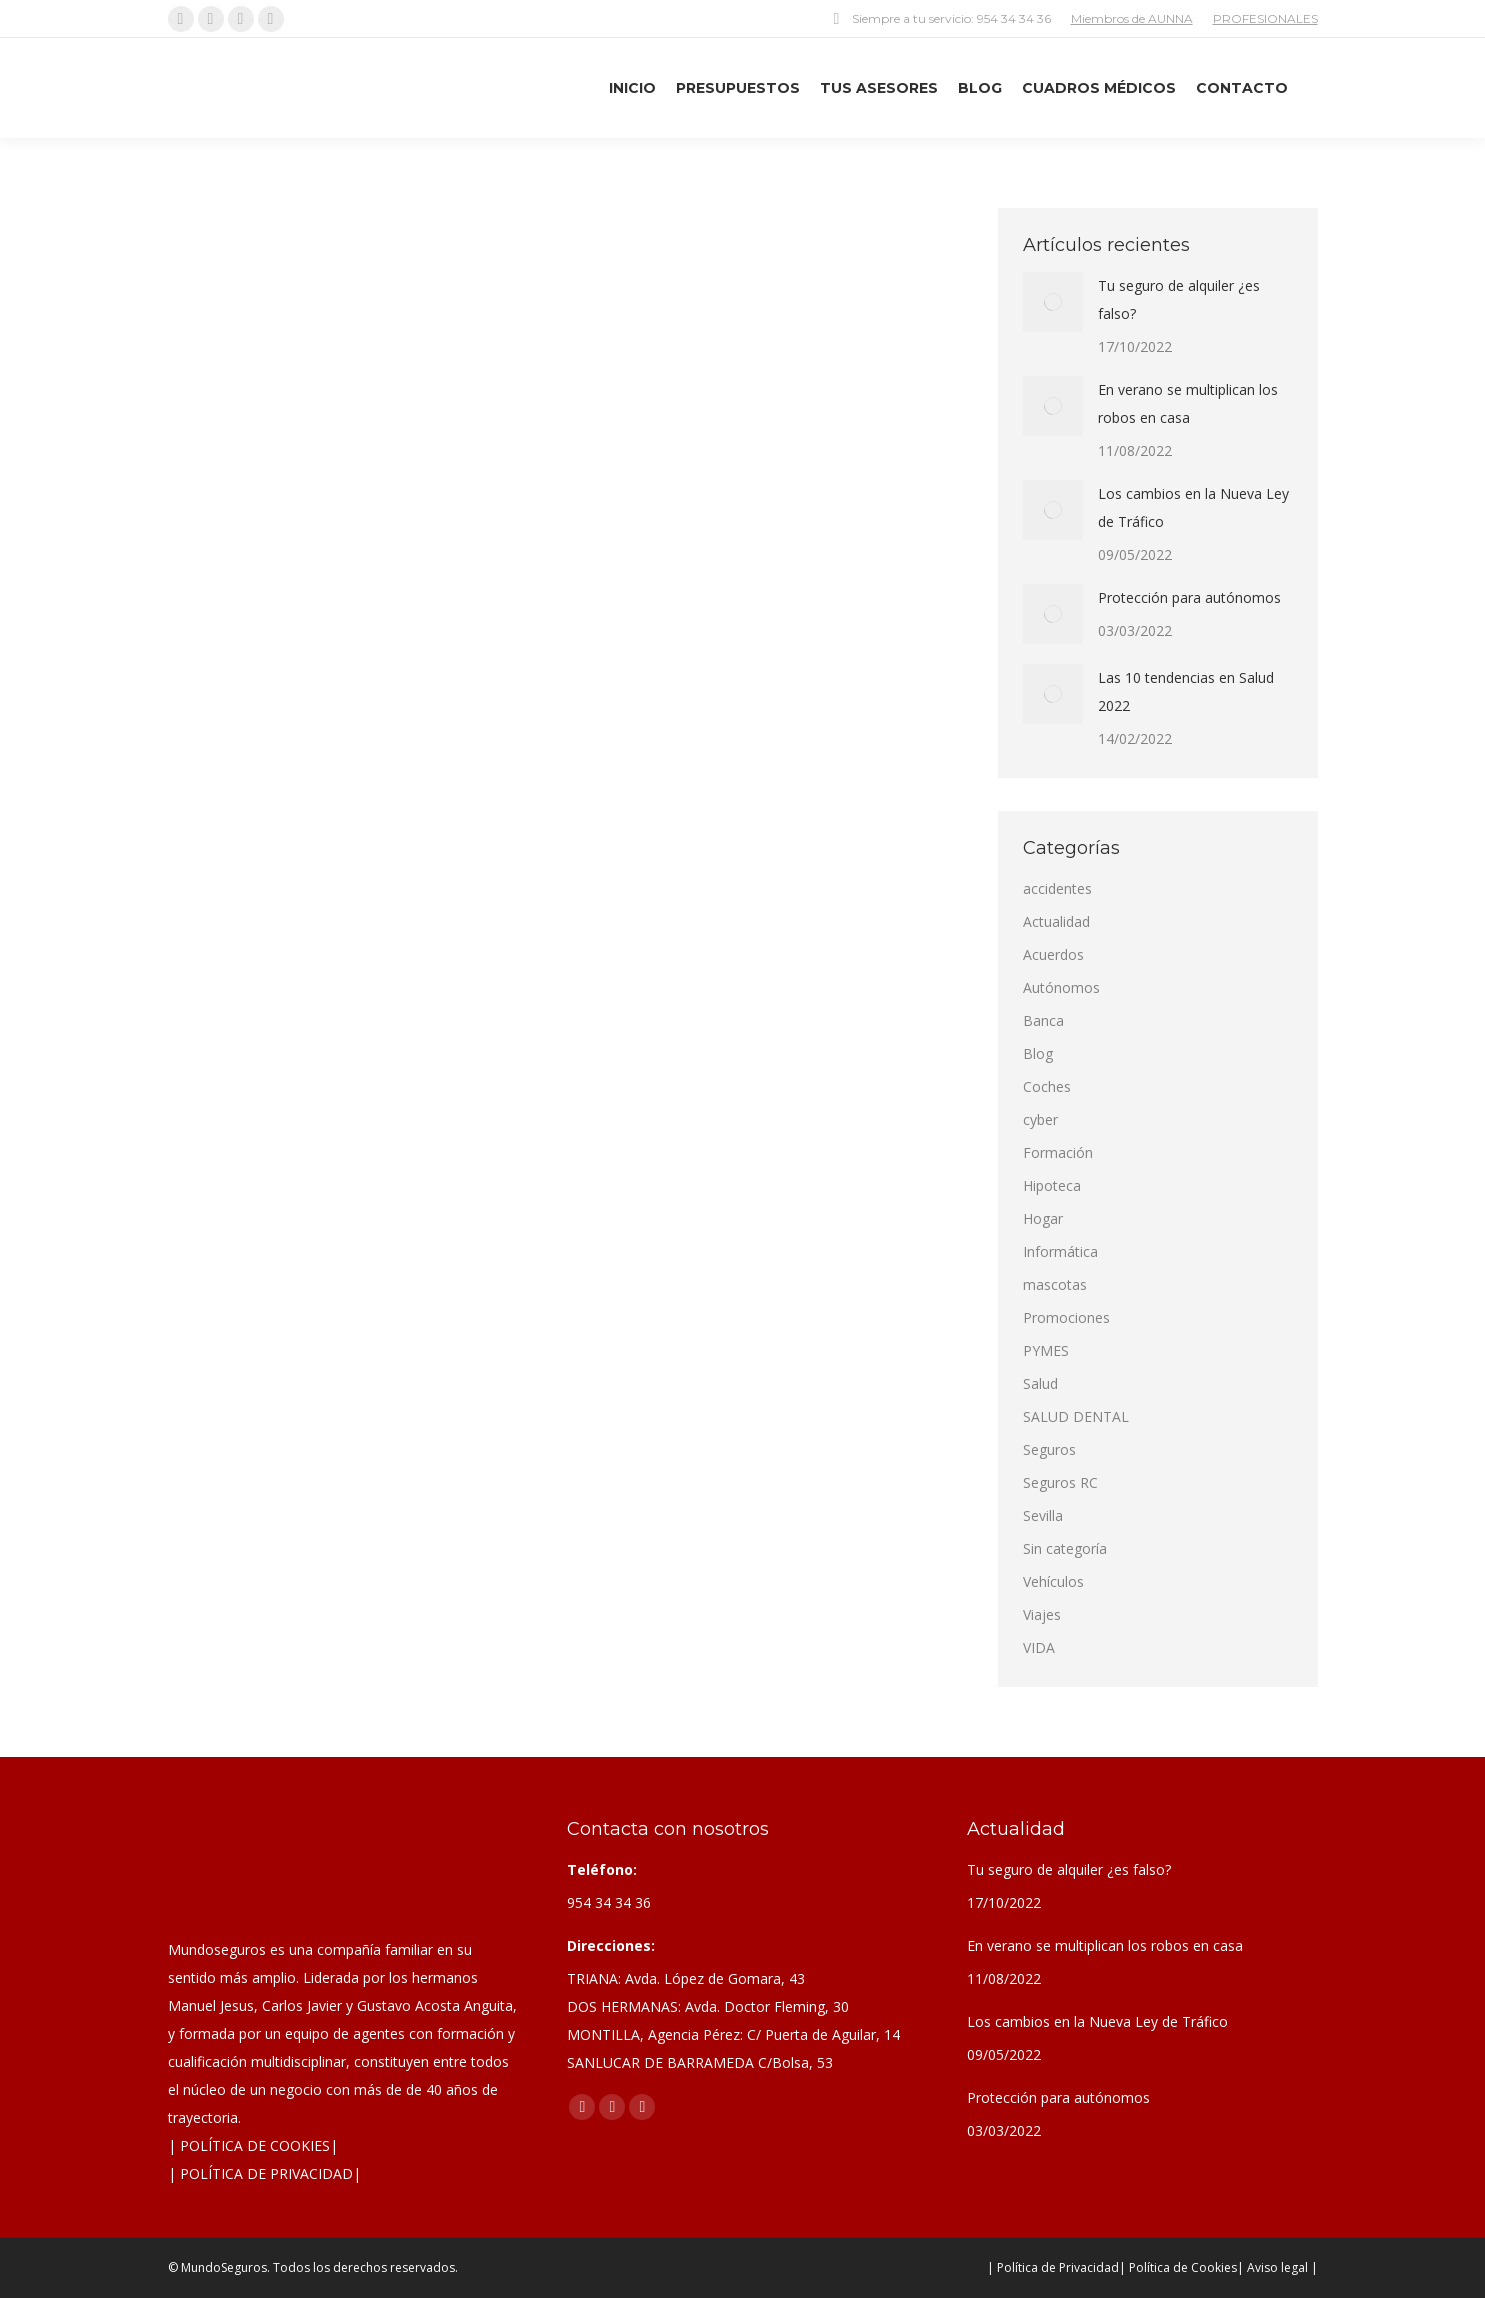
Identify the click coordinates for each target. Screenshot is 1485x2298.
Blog (1038, 1053)
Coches (1047, 1086)
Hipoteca (1052, 1185)
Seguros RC (1060, 1482)
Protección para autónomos (1189, 597)
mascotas (1055, 1284)
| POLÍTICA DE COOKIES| (253, 2145)
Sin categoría (1065, 1548)
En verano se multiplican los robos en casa (1188, 403)
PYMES (1046, 1350)
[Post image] (1053, 302)
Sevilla (1043, 1515)
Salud (1040, 1383)
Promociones (1066, 1317)
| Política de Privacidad (1053, 2267)
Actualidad (1056, 921)
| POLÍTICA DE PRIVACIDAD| (264, 2173)
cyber (1040, 1119)
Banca (1043, 1020)
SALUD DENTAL (1076, 1416)
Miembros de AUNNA (1132, 18)
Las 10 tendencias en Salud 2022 (1186, 691)
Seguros (1049, 1449)
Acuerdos (1053, 954)
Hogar (1043, 1218)
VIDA (1039, 1647)
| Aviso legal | (1277, 2267)
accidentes (1057, 888)
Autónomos (1061, 987)
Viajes (1042, 1614)
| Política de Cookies (1178, 2267)
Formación (1058, 1152)
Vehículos (1053, 1581)
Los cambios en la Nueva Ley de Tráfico (1193, 507)
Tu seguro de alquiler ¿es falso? (1179, 299)
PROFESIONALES (1265, 18)
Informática (1060, 1251)
